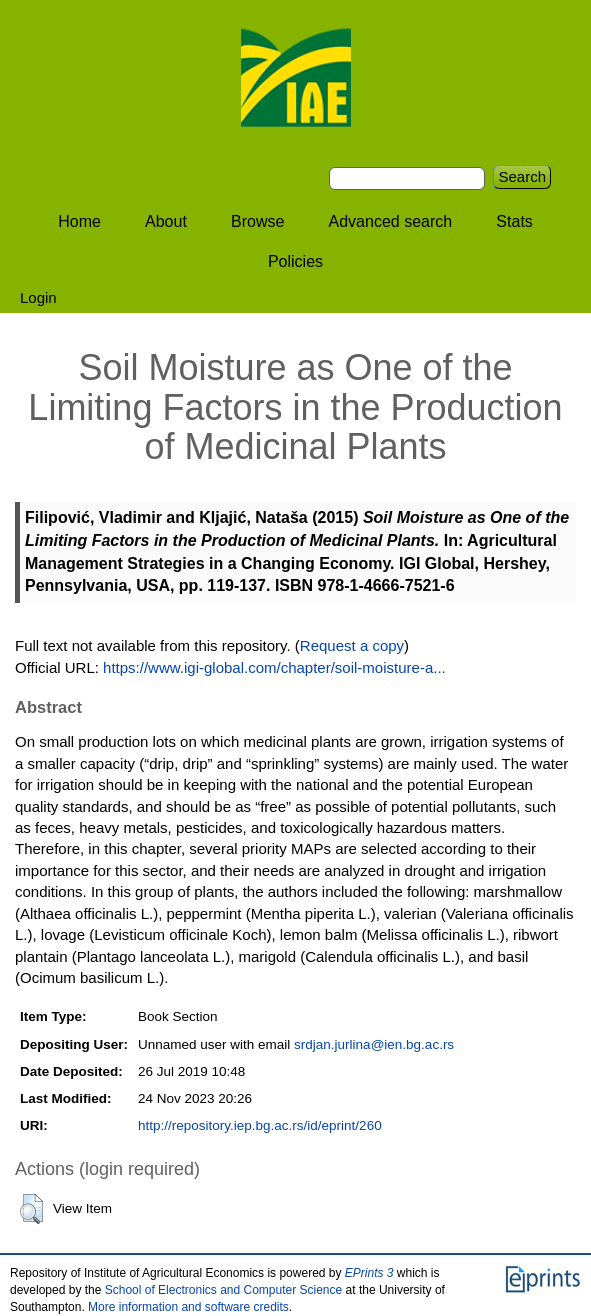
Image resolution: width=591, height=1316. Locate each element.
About (166, 221)
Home (79, 221)
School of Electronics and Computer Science (223, 1290)
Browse (257, 221)
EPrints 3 (369, 1273)
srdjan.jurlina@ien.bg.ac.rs (374, 1044)
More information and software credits (188, 1307)
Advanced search (391, 221)
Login (38, 297)
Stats (514, 221)
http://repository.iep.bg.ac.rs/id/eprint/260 (260, 1125)
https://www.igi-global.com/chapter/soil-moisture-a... (274, 667)
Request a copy (352, 645)
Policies (295, 261)
